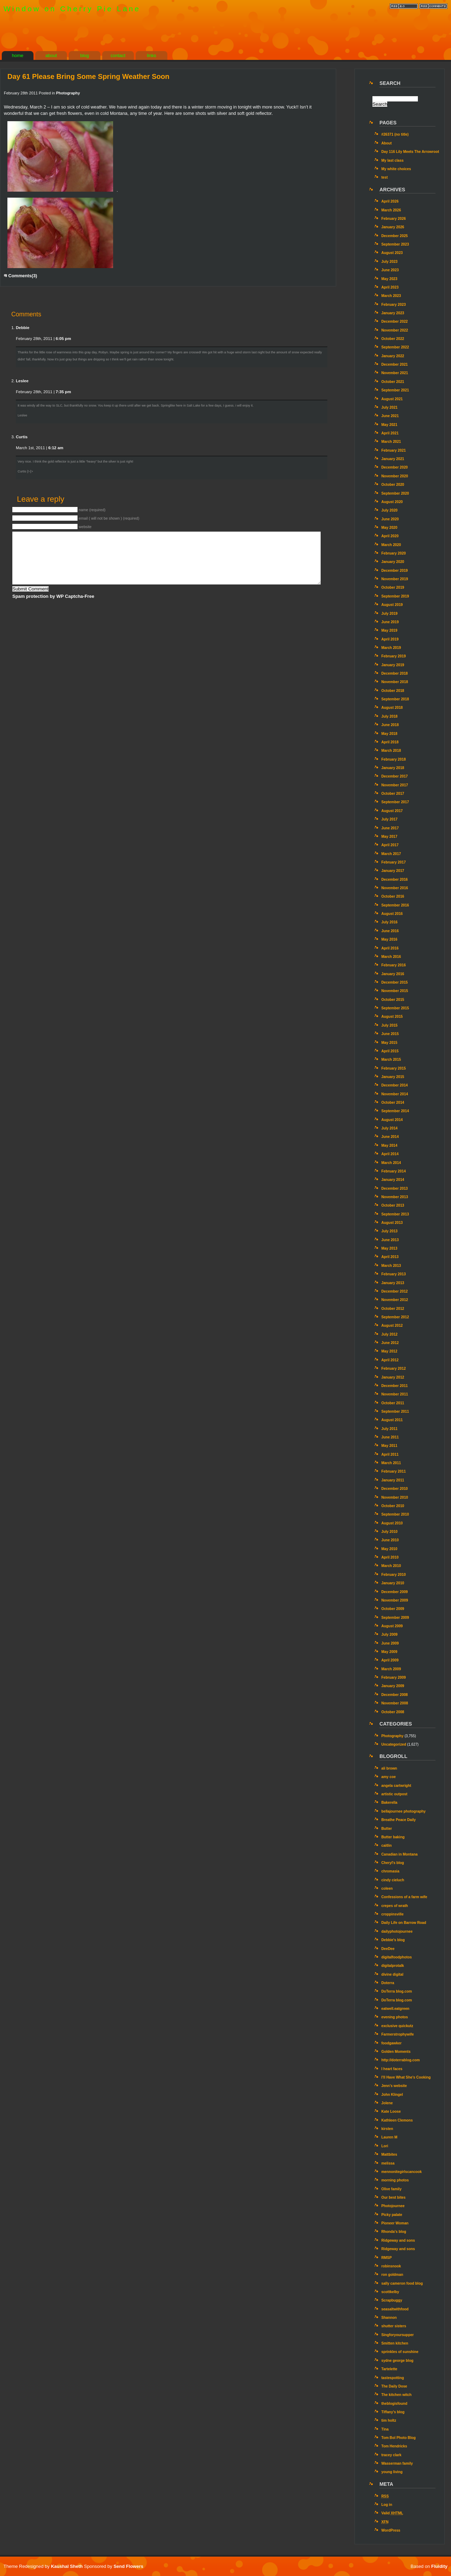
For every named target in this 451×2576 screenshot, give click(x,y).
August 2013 (392, 1223)
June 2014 (390, 1137)
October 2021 (392, 382)
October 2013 (392, 1205)
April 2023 (390, 287)
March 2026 (391, 210)
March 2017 (391, 854)
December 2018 (394, 673)
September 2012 (395, 1317)
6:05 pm (63, 338)
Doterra (387, 1983)
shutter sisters (393, 2326)
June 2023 (390, 270)
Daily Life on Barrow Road (403, 1923)
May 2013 (389, 1248)
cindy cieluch (392, 1880)
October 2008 (392, 1712)
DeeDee (388, 1949)
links (151, 55)
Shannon (389, 2318)
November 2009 (394, 1600)
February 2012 (393, 1368)
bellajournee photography (403, 1811)
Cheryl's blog (392, 1863)
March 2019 (391, 648)
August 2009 (392, 1626)
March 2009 (391, 1669)
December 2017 (394, 776)
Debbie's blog (393, 1940)
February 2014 (393, 1171)
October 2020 (392, 485)
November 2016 (394, 888)
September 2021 (395, 390)
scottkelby (390, 2292)
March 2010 (391, 1566)
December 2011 (394, 1386)
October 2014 (392, 1102)
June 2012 (390, 1343)
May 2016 (389, 939)
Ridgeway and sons (398, 2240)
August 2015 (392, 1016)
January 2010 (392, 1583)
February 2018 (393, 759)
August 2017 (392, 811)
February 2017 (393, 862)
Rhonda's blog (393, 2232)
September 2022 (395, 347)
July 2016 (389, 922)
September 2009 (395, 1618)
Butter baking (392, 1837)
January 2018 (392, 768)
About (386, 143)
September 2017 (395, 802)
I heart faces (391, 2069)
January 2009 (392, 1686)
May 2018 (389, 734)
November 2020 (394, 476)
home (18, 55)
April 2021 (390, 433)
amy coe (388, 1777)
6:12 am (55, 448)
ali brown (389, 1768)
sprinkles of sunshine (399, 2352)
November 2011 (394, 1394)
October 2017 (392, 793)
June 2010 (390, 1540)
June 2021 (390, 416)
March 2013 (391, 1266)
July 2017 (389, 819)
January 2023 (392, 313)
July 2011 (389, 1429)
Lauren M (389, 2137)
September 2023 (395, 244)
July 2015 (389, 1025)
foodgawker (391, 2043)
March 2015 (391, 1059)
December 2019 (394, 570)
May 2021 (389, 425)
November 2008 (394, 1703)
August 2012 (392, 1325)
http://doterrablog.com (400, 2060)
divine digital (392, 1974)
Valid (392, 2513)
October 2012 (392, 1309)
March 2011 (391, 1463)
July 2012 (389, 1334)
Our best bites (393, 2197)
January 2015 (392, 1077)
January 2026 (392, 227)
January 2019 (392, 665)
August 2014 (392, 1120)
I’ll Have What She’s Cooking (406, 2077)
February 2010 (393, 1575)
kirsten (387, 2129)
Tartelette (389, 2369)
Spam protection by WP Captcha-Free (53, 596)
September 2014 (395, 1111)
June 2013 (390, 1240)
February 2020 (393, 553)
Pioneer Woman (394, 2223)
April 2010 (390, 1557)
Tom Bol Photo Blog (398, 2438)
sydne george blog (397, 2361)
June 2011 (390, 1437)
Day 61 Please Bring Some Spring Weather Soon (88, 76)
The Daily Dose (394, 2386)
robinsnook (391, 2266)
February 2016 (393, 965)
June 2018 (390, 725)
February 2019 (393, 656)
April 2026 (390, 201)
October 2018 (392, 691)
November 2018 (394, 682)
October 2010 (392, 1506)
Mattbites (389, 2154)
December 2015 (394, 982)
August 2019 (392, 605)
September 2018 (395, 699)
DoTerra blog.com (396, 1991)
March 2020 (391, 545)
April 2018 (390, 742)
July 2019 (389, 613)
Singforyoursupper (397, 2335)
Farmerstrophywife (397, 2034)
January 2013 (392, 1283)
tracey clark (391, 2455)
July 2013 (389, 1231)
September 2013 (395, 1214)
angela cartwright (396, 1786)
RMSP (386, 2258)
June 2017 (390, 828)
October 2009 (392, 1609)
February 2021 (393, 450)
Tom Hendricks (394, 2446)
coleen (387, 1888)
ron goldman (392, 2275)
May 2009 (389, 1652)
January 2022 (392, 356)
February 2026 (393, 219)
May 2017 (389, 836)
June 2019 (390, 622)
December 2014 (394, 1085)
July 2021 (389, 407)
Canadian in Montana (399, 1854)
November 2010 (394, 1497)
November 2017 (394, 785)
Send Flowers (128, 2566)
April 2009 (390, 1660)
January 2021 (392, 459)
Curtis (21, 437)
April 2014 (390, 1154)
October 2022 (392, 339)
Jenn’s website (394, 2086)
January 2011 (392, 1480)
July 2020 (389, 510)
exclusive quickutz (397, 2026)
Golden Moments (395, 2052)
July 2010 (389, 1532)
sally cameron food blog (402, 2283)
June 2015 (390, 1034)
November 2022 (394, 330)
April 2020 (390, 536)
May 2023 (389, 279)
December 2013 (394, 1188)
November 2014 (394, 1094)
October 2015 (392, 1000)
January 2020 (392, 562)
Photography (68, 93)
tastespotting (392, 2378)
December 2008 (394, 1695)
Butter (386, 1829)
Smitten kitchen (394, 2343)
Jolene (387, 2103)
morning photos (395, 2180)
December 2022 (394, 321)
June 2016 (390, 931)
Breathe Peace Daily (398, 1820)
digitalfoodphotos (396, 1957)
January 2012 (392, 1377)
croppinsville (392, 1914)
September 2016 (395, 905)
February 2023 (393, 304)
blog (84, 55)
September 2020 (395, 493)
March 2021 (391, 442)
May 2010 (389, 1549)
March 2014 (391, 1163)
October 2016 (392, 896)
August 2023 (392, 253)
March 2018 (391, 751)
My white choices (396, 169)
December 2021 (394, 364)
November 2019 (394, 579)
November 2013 (394, 1197)
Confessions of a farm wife (404, 1897)
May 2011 (389, 1446)
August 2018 (392, 708)
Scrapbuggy (391, 2300)
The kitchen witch (396, 2395)
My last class (392, 160)
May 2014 (389, 1145)
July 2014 (389, 1128)
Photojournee (392, 2206)
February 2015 (393, 1068)
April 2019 (390, 639)
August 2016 (392, 914)
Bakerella (389, 1802)
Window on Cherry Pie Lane (72, 9)
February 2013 (393, 1274)
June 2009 (390, 1643)
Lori (384, 2146)
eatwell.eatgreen (395, 2009)
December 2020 (394, 467)
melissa (388, 2163)
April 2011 (390, 1454)
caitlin (386, 1845)
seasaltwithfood (394, 2309)
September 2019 (395, 596)
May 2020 (389, 528)
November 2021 (394, 373)
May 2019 (389, 630)
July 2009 (389, 1634)
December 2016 (394, 879)
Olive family (391, 2189)
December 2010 (394, 1489)
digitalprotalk (392, 1966)
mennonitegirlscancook (401, 2172)
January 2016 (392, 974)
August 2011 (392, 1420)
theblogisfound (394, 2403)
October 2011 (392, 1403)
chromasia (390, 1871)
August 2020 (392, 502)
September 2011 (395, 1411)
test (384, 177)
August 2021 (392, 399)
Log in (386, 2505)
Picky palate (391, 2215)
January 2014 (392, 1180)
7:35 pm (63, 392)
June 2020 (390, 519)
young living (391, 2472)
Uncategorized (393, 1744)
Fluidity (439, 2566)
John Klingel (392, 2095)
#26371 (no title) (394, 134)
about (51, 55)
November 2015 (394, 991)
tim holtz (388, 2420)
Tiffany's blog (392, 2412)
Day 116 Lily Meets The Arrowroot (410, 152)
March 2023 (391, 296)
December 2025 (394, 236)
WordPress (390, 2530)
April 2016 (390, 948)
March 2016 (391, 957)
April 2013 (390, 1257)
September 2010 (395, 1514)
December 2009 (394, 1592)
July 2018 (389, 716)
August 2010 (392, 1523)
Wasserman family (397, 2463)
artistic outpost (394, 1794)
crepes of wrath (394, 1906)
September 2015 (395, 1008)
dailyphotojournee (397, 1931)
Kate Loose (391, 2111)
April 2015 (390, 1051)
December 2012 (394, 1291)
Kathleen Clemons (397, 2120)
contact (118, 55)
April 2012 (390, 1360)
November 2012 (394, 1300)
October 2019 (392, 587)
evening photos (394, 2017)
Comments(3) (20, 275)
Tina (385, 2429)
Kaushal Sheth (67, 2566)
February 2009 (393, 1677)
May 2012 (389, 1351)
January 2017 (392, 871)
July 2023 (389, 262)
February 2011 (393, 1471)
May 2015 (389, 1043)
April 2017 (390, 845)
